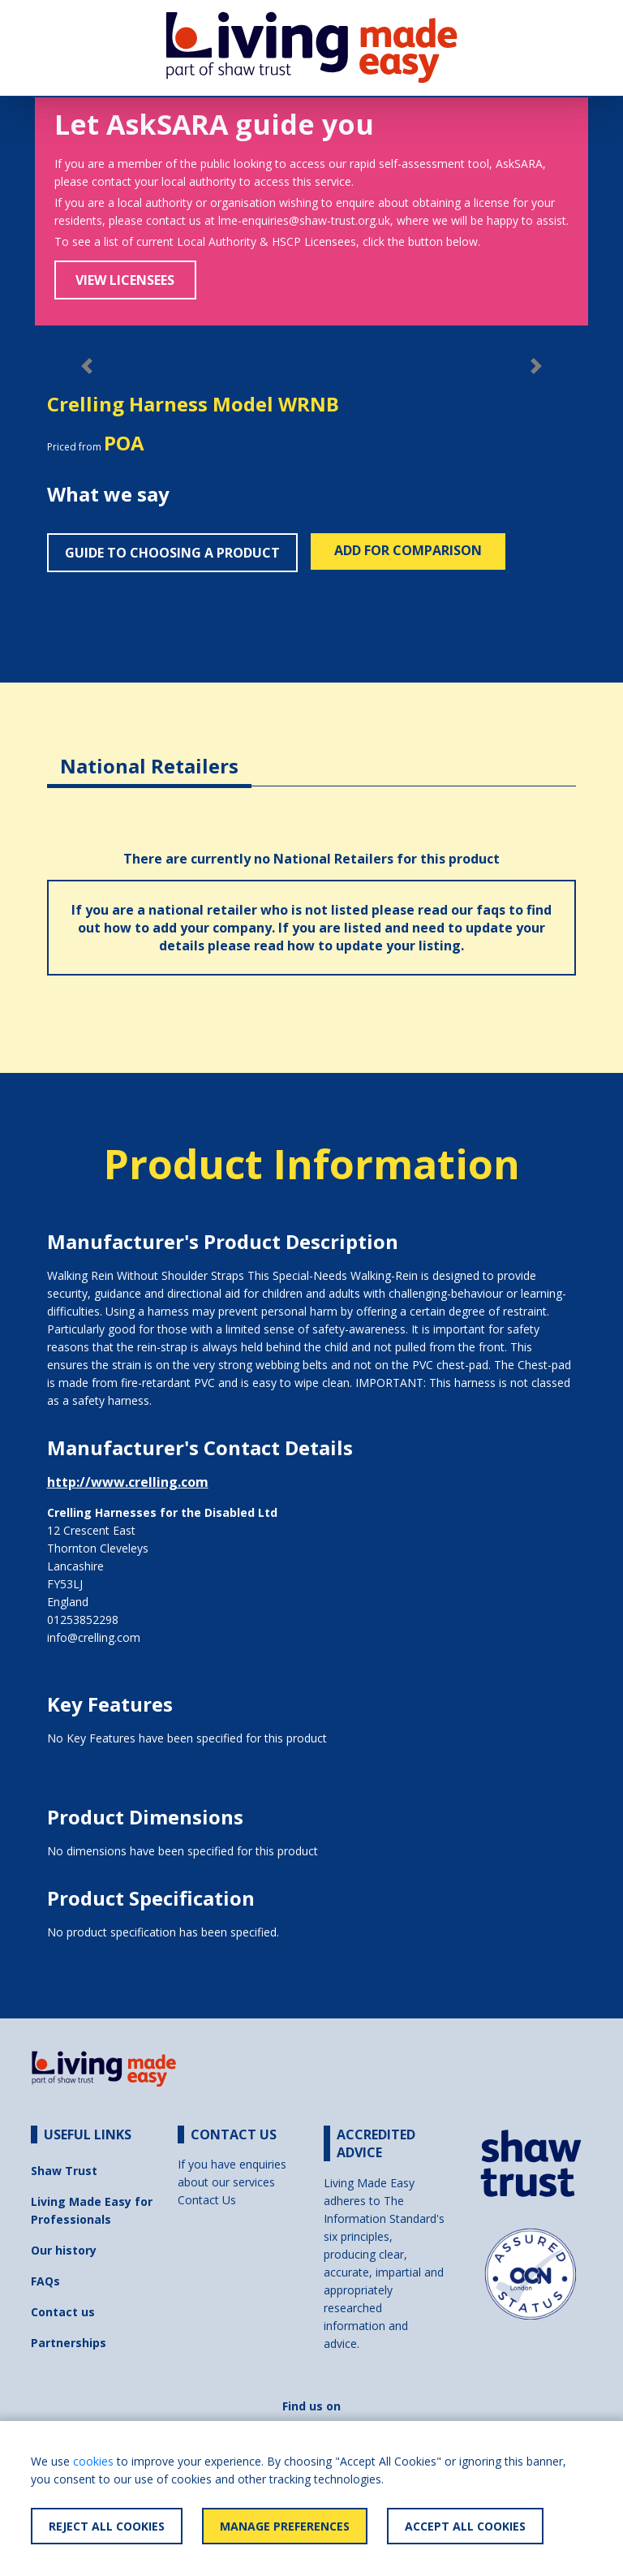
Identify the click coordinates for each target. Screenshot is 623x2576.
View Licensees (124, 280)
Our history (64, 2250)
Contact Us (207, 2200)
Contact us (63, 2312)
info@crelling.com (93, 1637)
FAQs (45, 2281)
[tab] (149, 754)
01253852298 (82, 1619)
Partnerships (68, 2342)
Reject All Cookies (107, 2526)
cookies (93, 2461)
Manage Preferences (285, 2526)
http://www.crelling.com (127, 1482)
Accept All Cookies (465, 2526)
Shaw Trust (64, 2170)
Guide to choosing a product (172, 553)
